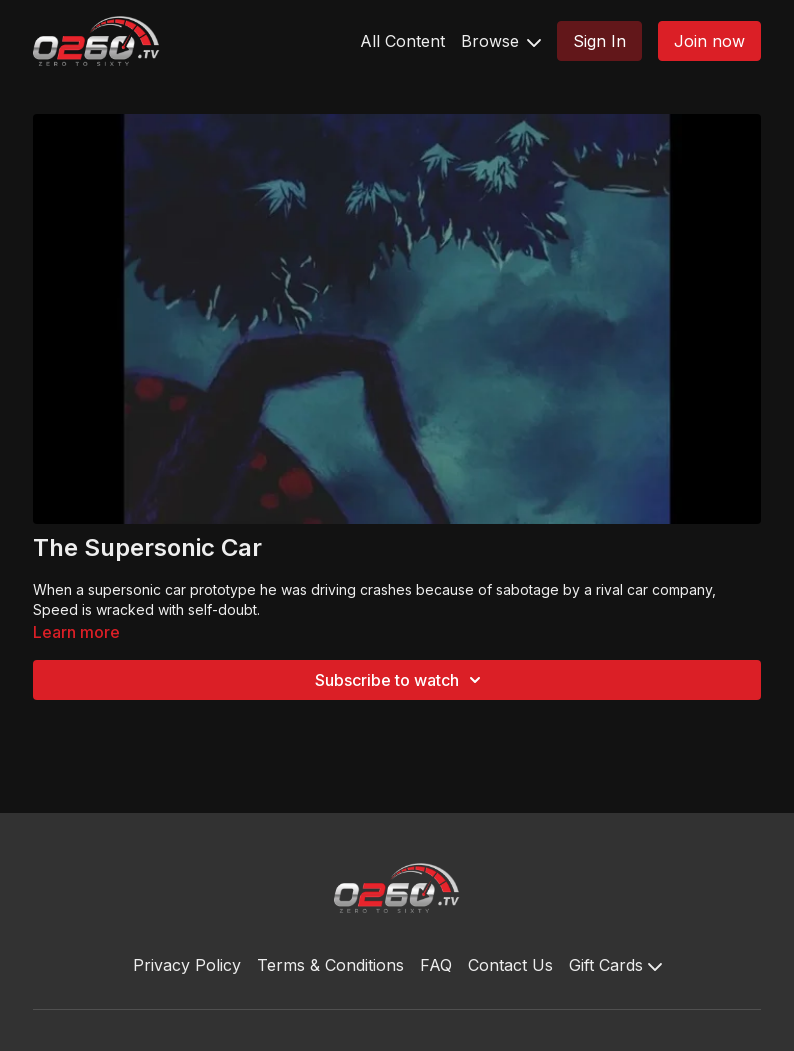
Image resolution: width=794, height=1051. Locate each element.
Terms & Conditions (330, 965)
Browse (501, 41)
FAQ (436, 965)
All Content (402, 41)
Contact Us (510, 965)
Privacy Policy (187, 965)
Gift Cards (615, 965)
